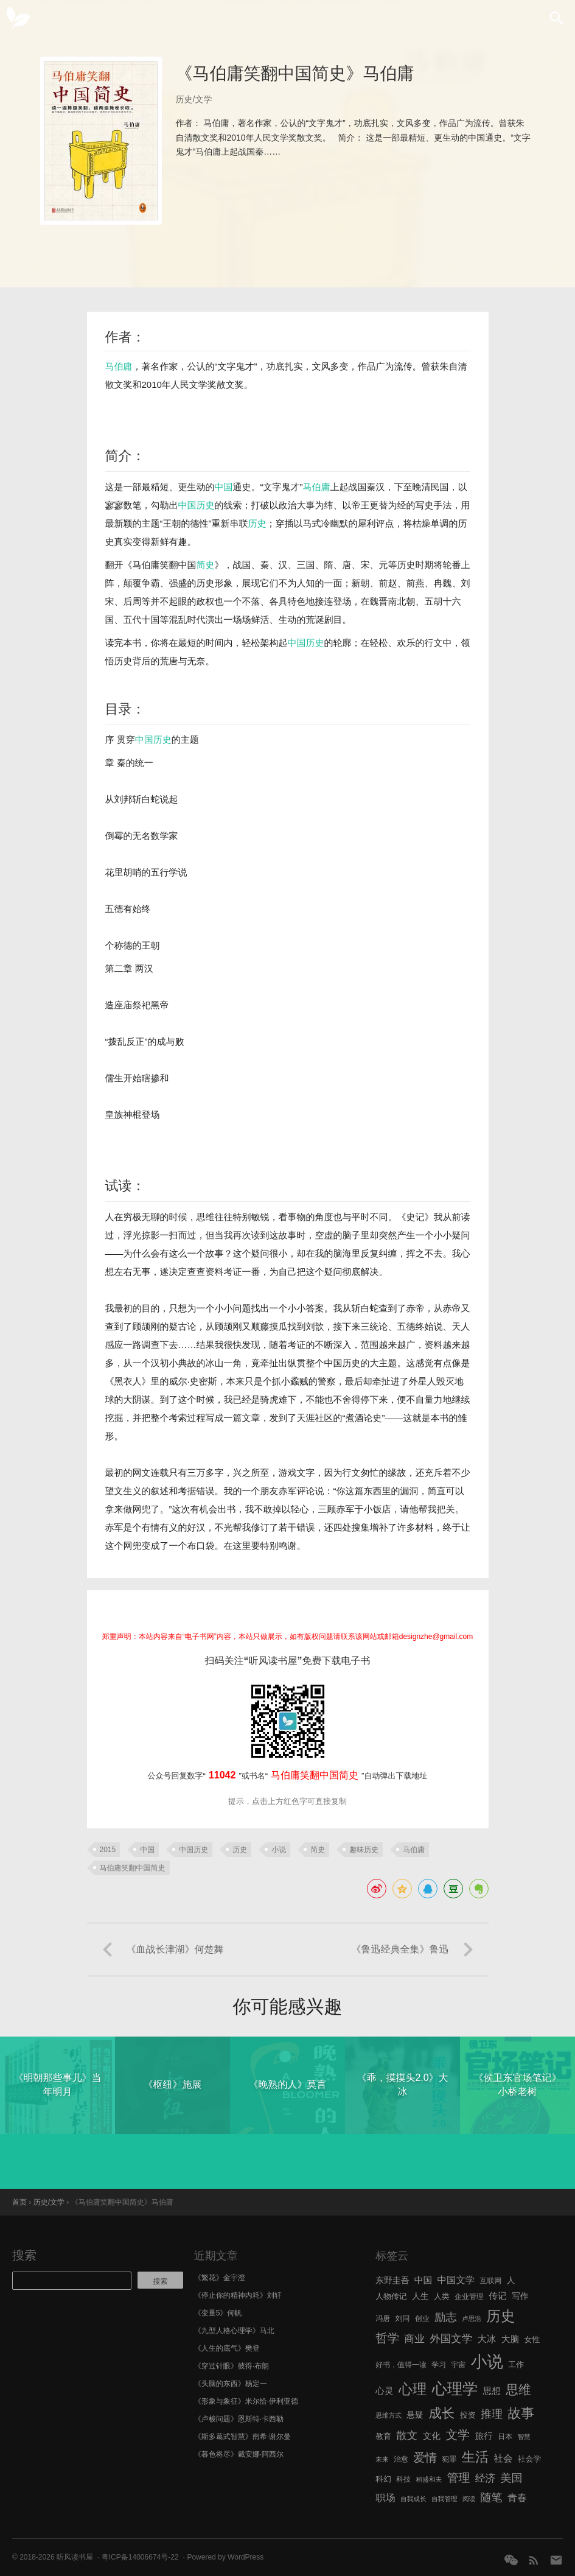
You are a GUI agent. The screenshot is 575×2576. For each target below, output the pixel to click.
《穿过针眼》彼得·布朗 (231, 2366)
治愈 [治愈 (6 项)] (401, 2459)
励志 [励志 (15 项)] (445, 2317)
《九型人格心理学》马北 (234, 2330)
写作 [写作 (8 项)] (520, 2296)
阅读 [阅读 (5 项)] (468, 2498)
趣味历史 (363, 1849)
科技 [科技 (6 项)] (403, 2479)
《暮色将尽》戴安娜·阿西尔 (239, 2454)
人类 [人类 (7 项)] (442, 2296)
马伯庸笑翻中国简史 (133, 1868)
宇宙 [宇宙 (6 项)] (458, 2364)
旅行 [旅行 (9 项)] (483, 2436)
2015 (108, 1849)
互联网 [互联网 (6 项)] (491, 2280)
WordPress (245, 2557)
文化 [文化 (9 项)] (432, 2436)
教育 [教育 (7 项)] (383, 2436)
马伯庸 (119, 366)
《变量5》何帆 (218, 2313)
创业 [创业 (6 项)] (422, 2318)
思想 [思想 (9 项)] (492, 2391)
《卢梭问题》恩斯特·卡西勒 (239, 2419)
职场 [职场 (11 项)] (385, 2497)
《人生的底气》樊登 (227, 2348)
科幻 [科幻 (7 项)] (383, 2478)
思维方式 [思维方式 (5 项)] (388, 2415)
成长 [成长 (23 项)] (441, 2413)
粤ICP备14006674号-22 (140, 2557)
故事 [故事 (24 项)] (520, 2413)
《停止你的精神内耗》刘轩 (238, 2295)
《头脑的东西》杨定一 (230, 2383)
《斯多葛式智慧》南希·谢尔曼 (242, 2436)
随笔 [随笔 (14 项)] (492, 2497)
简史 (206, 565)
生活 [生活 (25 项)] (475, 2457)
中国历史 (306, 642)
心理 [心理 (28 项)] (413, 2389)
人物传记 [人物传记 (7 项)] (390, 2296)
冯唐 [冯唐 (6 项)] (382, 2318)
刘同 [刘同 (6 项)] (403, 2318)
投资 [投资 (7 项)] (468, 2415)
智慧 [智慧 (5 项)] (523, 2436)
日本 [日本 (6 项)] (505, 2436)
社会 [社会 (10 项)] (503, 2458)
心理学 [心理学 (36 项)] (455, 2388)
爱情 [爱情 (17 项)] (425, 2457)
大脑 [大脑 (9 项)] (510, 2339)
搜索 (24, 2255)
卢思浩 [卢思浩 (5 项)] (471, 2318)
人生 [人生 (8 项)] (420, 2296)
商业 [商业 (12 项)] (415, 2339)
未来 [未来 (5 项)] (381, 2459)
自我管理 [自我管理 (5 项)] (444, 2498)
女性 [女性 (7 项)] (532, 2339)
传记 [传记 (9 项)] (497, 2296)
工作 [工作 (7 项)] (516, 2364)
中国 (224, 487)
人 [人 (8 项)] (511, 2280)
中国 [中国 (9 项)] (423, 2280)
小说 (278, 1849)
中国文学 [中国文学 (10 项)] (456, 2280)
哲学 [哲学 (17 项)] (387, 2338)
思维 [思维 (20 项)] (518, 2389)
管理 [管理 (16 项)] (458, 2477)
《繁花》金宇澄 (219, 2277)
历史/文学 (194, 99)
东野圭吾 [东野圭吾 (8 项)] (392, 2280)
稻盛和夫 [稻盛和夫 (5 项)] (429, 2479)
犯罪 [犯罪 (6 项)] (449, 2459)
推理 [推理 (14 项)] (492, 2414)
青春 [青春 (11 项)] (517, 2497)
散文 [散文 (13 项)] (406, 2435)
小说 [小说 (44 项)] (487, 2362)
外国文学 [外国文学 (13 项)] (451, 2338)
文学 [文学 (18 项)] (457, 2434)
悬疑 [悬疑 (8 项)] (414, 2415)
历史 (206, 505)
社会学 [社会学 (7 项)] (530, 2458)
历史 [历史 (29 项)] (500, 2316)
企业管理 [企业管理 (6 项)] (469, 2296)
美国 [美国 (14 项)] (512, 2478)
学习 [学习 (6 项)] (438, 2364)
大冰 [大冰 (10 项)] (487, 2339)
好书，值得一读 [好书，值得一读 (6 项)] (401, 2364)
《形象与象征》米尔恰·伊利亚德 (246, 2401)
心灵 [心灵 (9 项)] (384, 2391)
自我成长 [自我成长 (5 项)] (413, 2498)
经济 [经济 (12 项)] (485, 2478)
